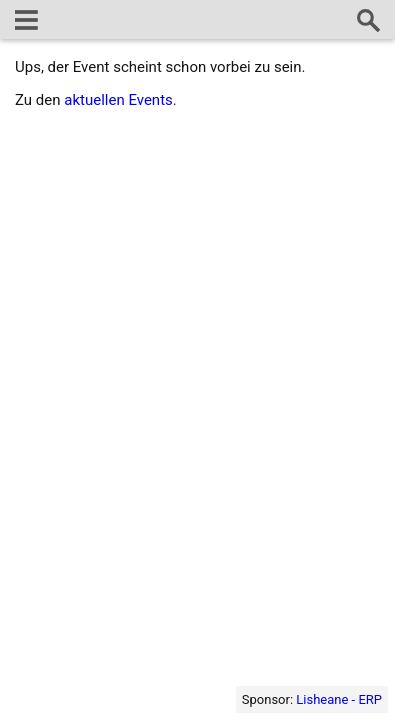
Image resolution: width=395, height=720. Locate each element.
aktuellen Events (118, 100)
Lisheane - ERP (339, 699)
